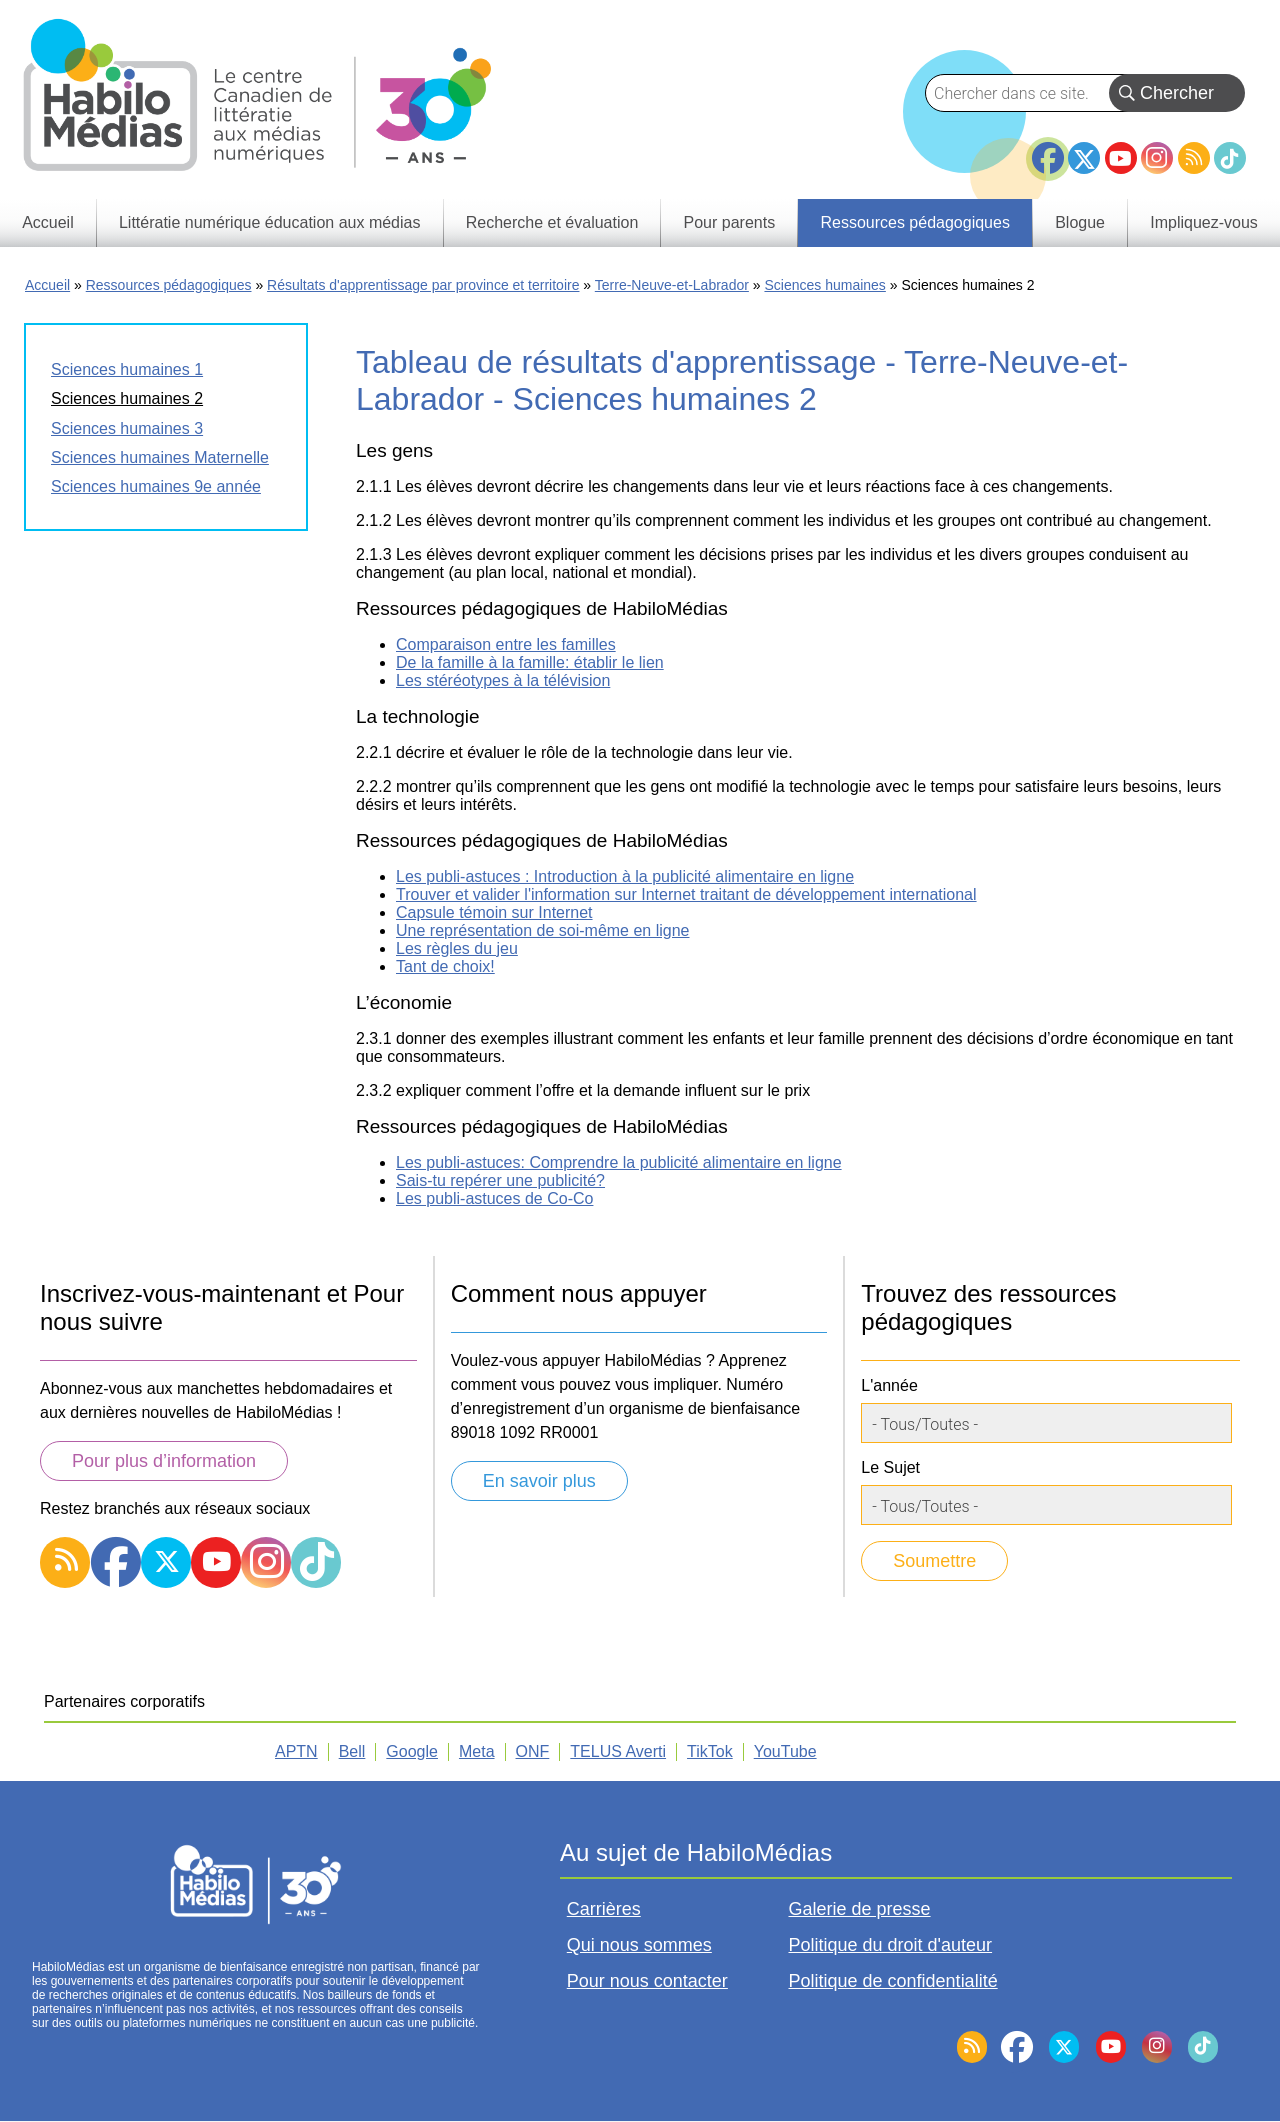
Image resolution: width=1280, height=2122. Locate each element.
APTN (296, 1751)
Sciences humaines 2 (127, 398)
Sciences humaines (824, 285)
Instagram (1157, 158)
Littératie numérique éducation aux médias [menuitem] (270, 222)
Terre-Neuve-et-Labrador (672, 285)
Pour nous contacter (647, 1981)
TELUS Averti (618, 1751)
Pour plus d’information (164, 1461)
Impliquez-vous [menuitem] (1204, 222)
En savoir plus (539, 1481)
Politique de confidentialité (893, 1981)
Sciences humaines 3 (127, 428)
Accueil (47, 285)
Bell (352, 1751)
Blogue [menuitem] (1080, 222)
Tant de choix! (445, 966)
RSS (1194, 158)
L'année (889, 1385)
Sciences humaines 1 (127, 369)
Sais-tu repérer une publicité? (500, 1180)
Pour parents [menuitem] (730, 222)
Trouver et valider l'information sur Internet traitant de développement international (686, 894)
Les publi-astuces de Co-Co (494, 1198)
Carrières (604, 1909)
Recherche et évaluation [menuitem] (552, 222)
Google (412, 1751)
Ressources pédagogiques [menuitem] (914, 222)
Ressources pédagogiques (169, 285)
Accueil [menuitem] (48, 222)
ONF (533, 1751)
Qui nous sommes (639, 1945)
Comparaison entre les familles (506, 644)
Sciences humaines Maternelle (160, 457)
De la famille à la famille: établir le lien (530, 662)
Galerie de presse (860, 1909)
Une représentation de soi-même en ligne (543, 930)
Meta (477, 1751)
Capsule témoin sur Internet (494, 912)
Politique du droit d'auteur (891, 1945)
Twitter (1084, 158)
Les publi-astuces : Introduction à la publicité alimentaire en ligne (625, 876)
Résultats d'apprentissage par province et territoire (423, 285)
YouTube (1121, 158)
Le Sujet (890, 1467)
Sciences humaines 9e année (156, 486)
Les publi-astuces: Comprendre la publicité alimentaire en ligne (619, 1162)
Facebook (1048, 150)
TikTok (1230, 158)
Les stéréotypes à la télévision (503, 680)
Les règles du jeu (457, 948)
